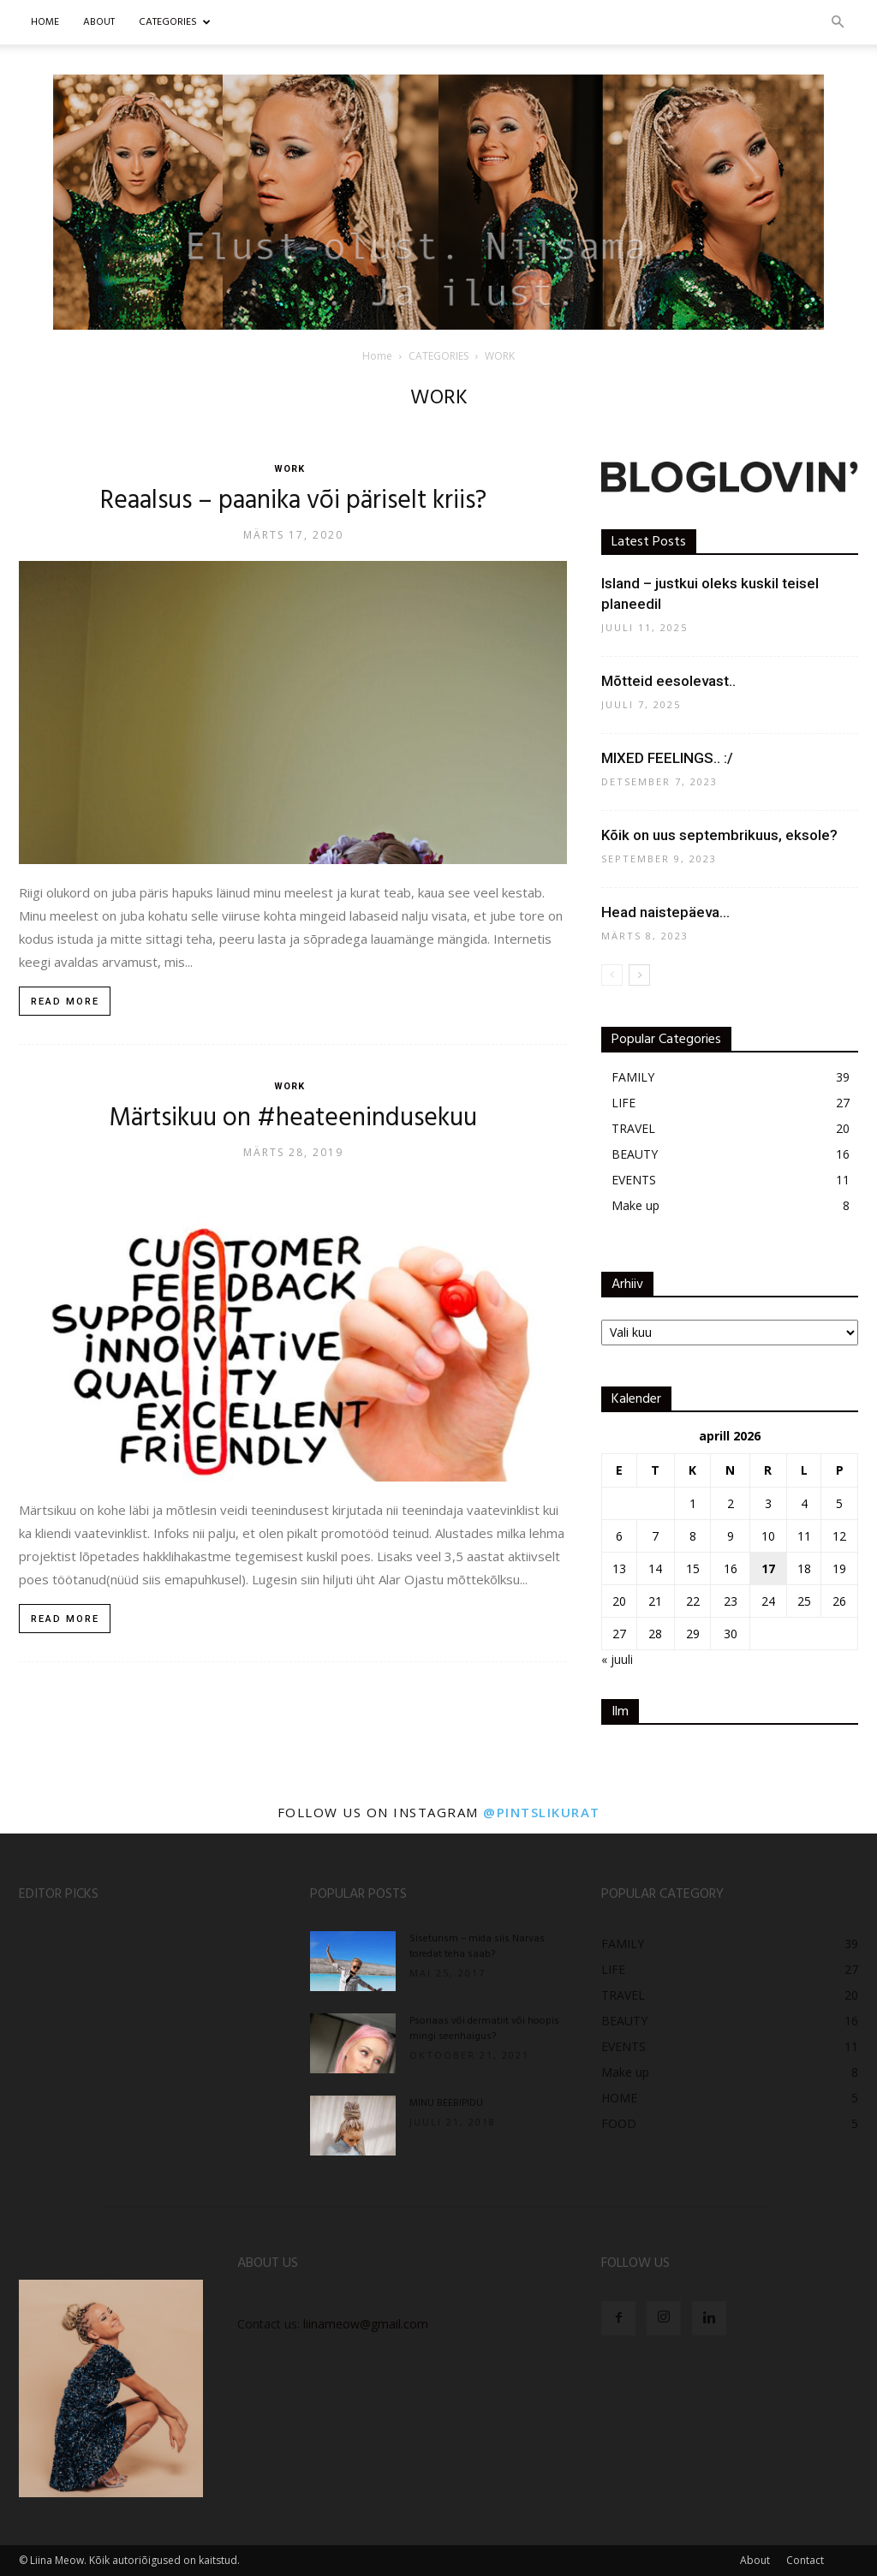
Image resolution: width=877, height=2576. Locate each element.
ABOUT (99, 22)
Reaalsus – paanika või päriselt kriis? (293, 501)
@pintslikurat (541, 1812)
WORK (288, 468)
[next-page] (639, 975)
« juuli (617, 1659)
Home (45, 22)
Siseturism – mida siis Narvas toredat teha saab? (477, 1946)
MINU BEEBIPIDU (446, 2103)
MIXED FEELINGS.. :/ (667, 757)
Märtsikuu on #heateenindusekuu (293, 1118)
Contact (805, 2560)
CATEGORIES (175, 22)
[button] (837, 23)
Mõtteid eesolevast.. (668, 680)
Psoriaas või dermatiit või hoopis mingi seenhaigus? (484, 2028)
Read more (65, 1001)
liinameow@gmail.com (365, 2324)
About (755, 2560)
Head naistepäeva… (665, 912)
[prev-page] (612, 975)
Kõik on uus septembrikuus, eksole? (719, 835)
